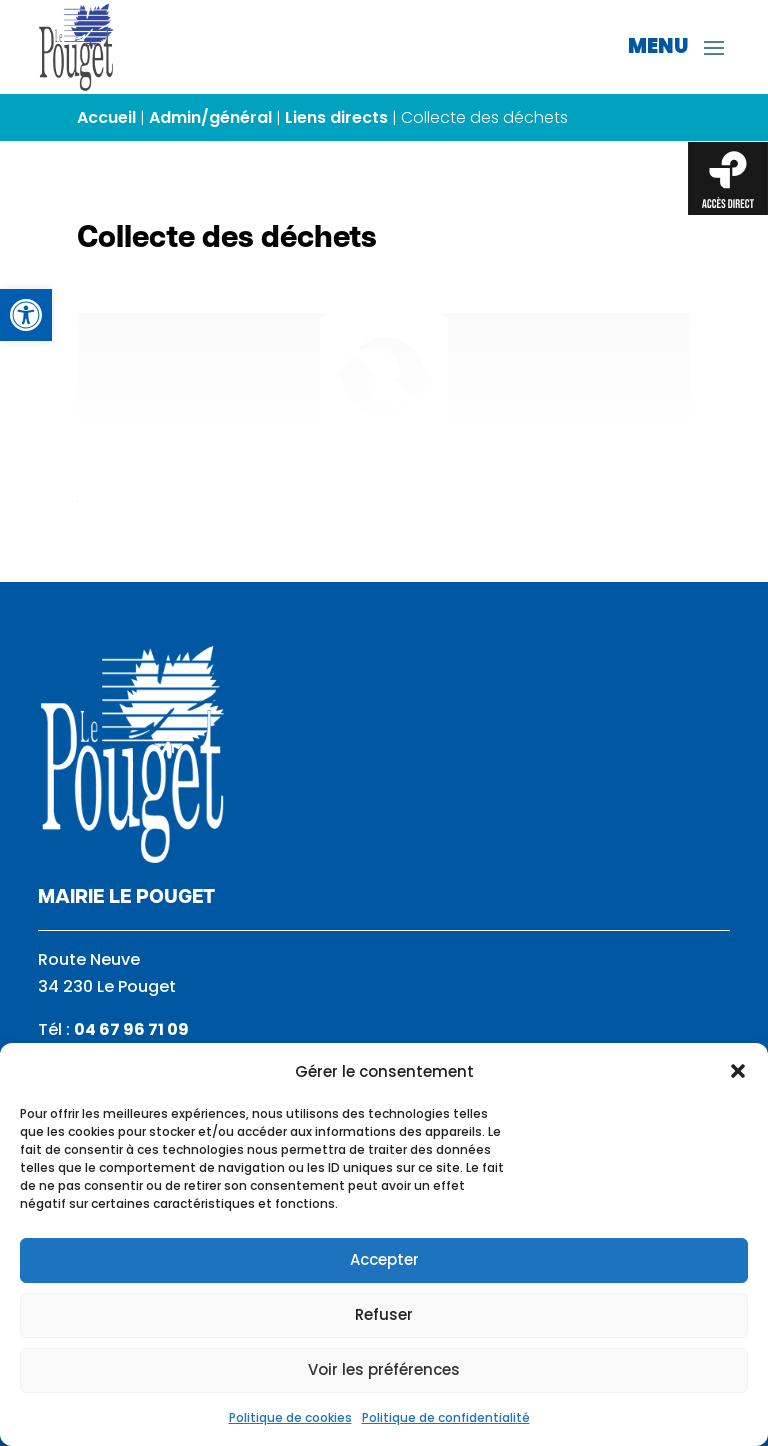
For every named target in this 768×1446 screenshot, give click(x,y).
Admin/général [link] (210, 117)
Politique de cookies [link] (290, 1417)
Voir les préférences (384, 1369)
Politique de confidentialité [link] (446, 1417)
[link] (26, 315)
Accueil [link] (106, 117)
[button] (738, 1071)
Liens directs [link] (336, 117)
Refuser (384, 1314)
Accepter (384, 1259)
